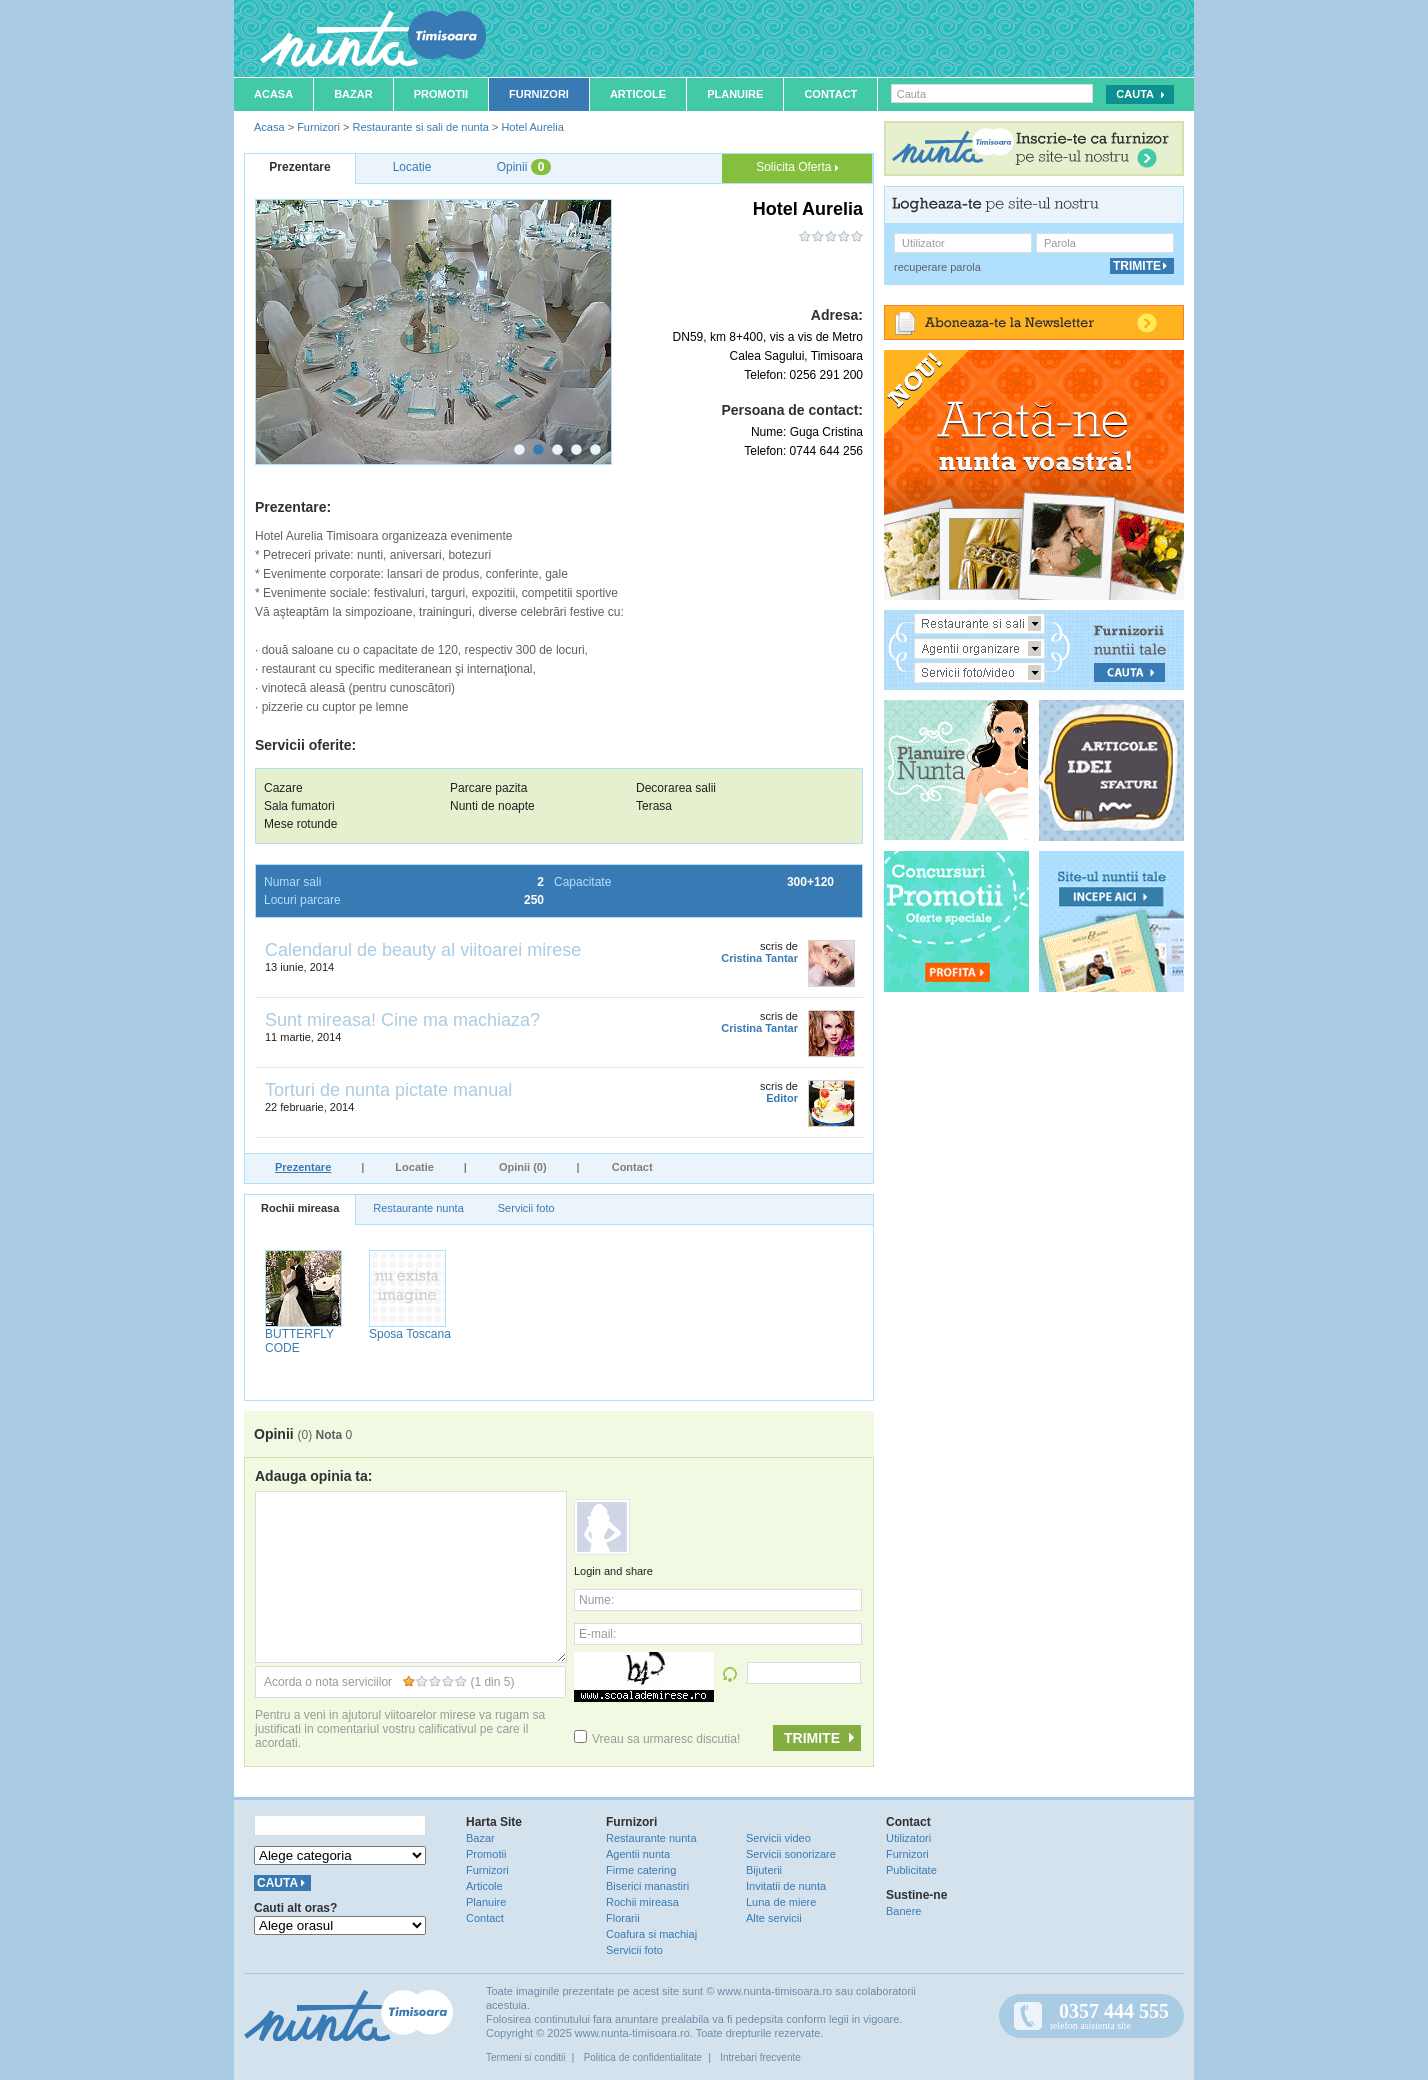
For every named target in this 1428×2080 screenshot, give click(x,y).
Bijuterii (764, 1870)
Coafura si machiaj (651, 1934)
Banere (903, 1911)
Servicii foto (526, 1208)
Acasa (273, 94)
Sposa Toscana (410, 1334)
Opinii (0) (523, 1167)
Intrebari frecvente (760, 2057)
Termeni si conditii (525, 2057)
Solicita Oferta (797, 167)
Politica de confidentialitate (643, 2057)
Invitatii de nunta (786, 1886)
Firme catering (641, 1870)
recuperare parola (937, 267)
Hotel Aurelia (532, 127)
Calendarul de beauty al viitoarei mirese (423, 950)
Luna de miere (781, 1902)
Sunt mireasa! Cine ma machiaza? (402, 1020)
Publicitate (911, 1870)
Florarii (623, 1918)
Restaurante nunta (418, 1208)
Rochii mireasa (300, 1208)
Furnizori (539, 94)
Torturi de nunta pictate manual (388, 1090)
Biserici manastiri (647, 1886)
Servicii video (778, 1838)
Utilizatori (908, 1838)
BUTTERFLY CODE (299, 1341)
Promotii (441, 94)
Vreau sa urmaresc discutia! (657, 1739)
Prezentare (303, 1167)
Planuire (735, 94)
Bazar (353, 94)
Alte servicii (774, 1918)
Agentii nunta (638, 1854)
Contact (830, 94)
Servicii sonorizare (791, 1854)
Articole (638, 94)
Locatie (414, 1167)
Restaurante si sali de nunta (420, 127)
